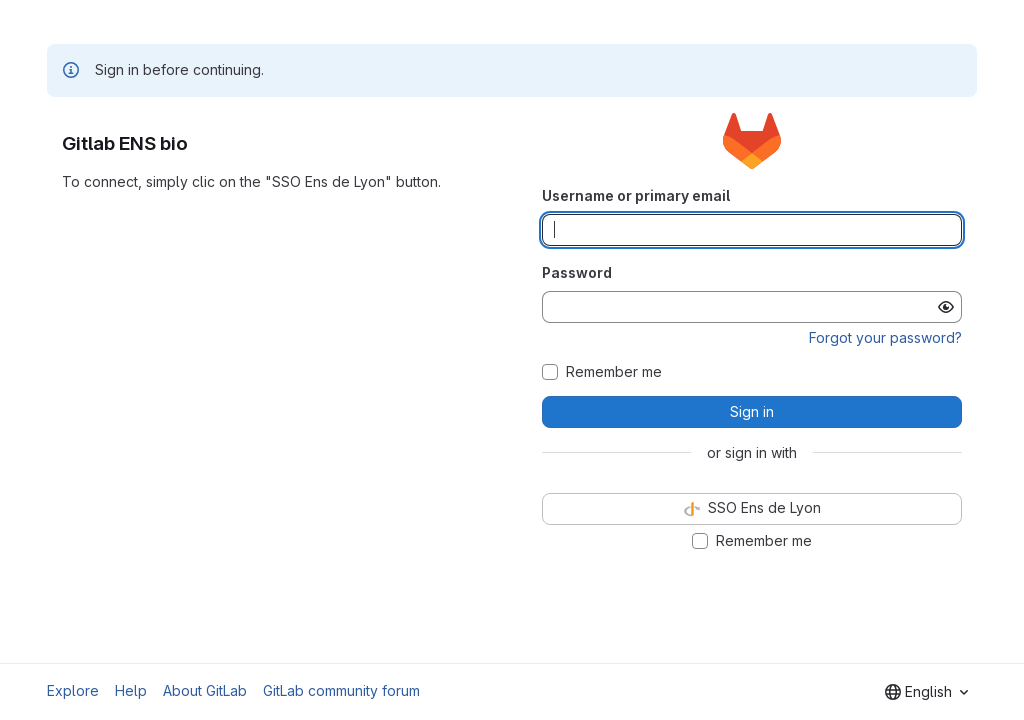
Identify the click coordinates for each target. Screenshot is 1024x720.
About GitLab (205, 690)
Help (131, 690)
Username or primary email (636, 195)
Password (577, 272)
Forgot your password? (885, 337)
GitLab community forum (341, 690)
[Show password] (946, 307)
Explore (73, 690)
